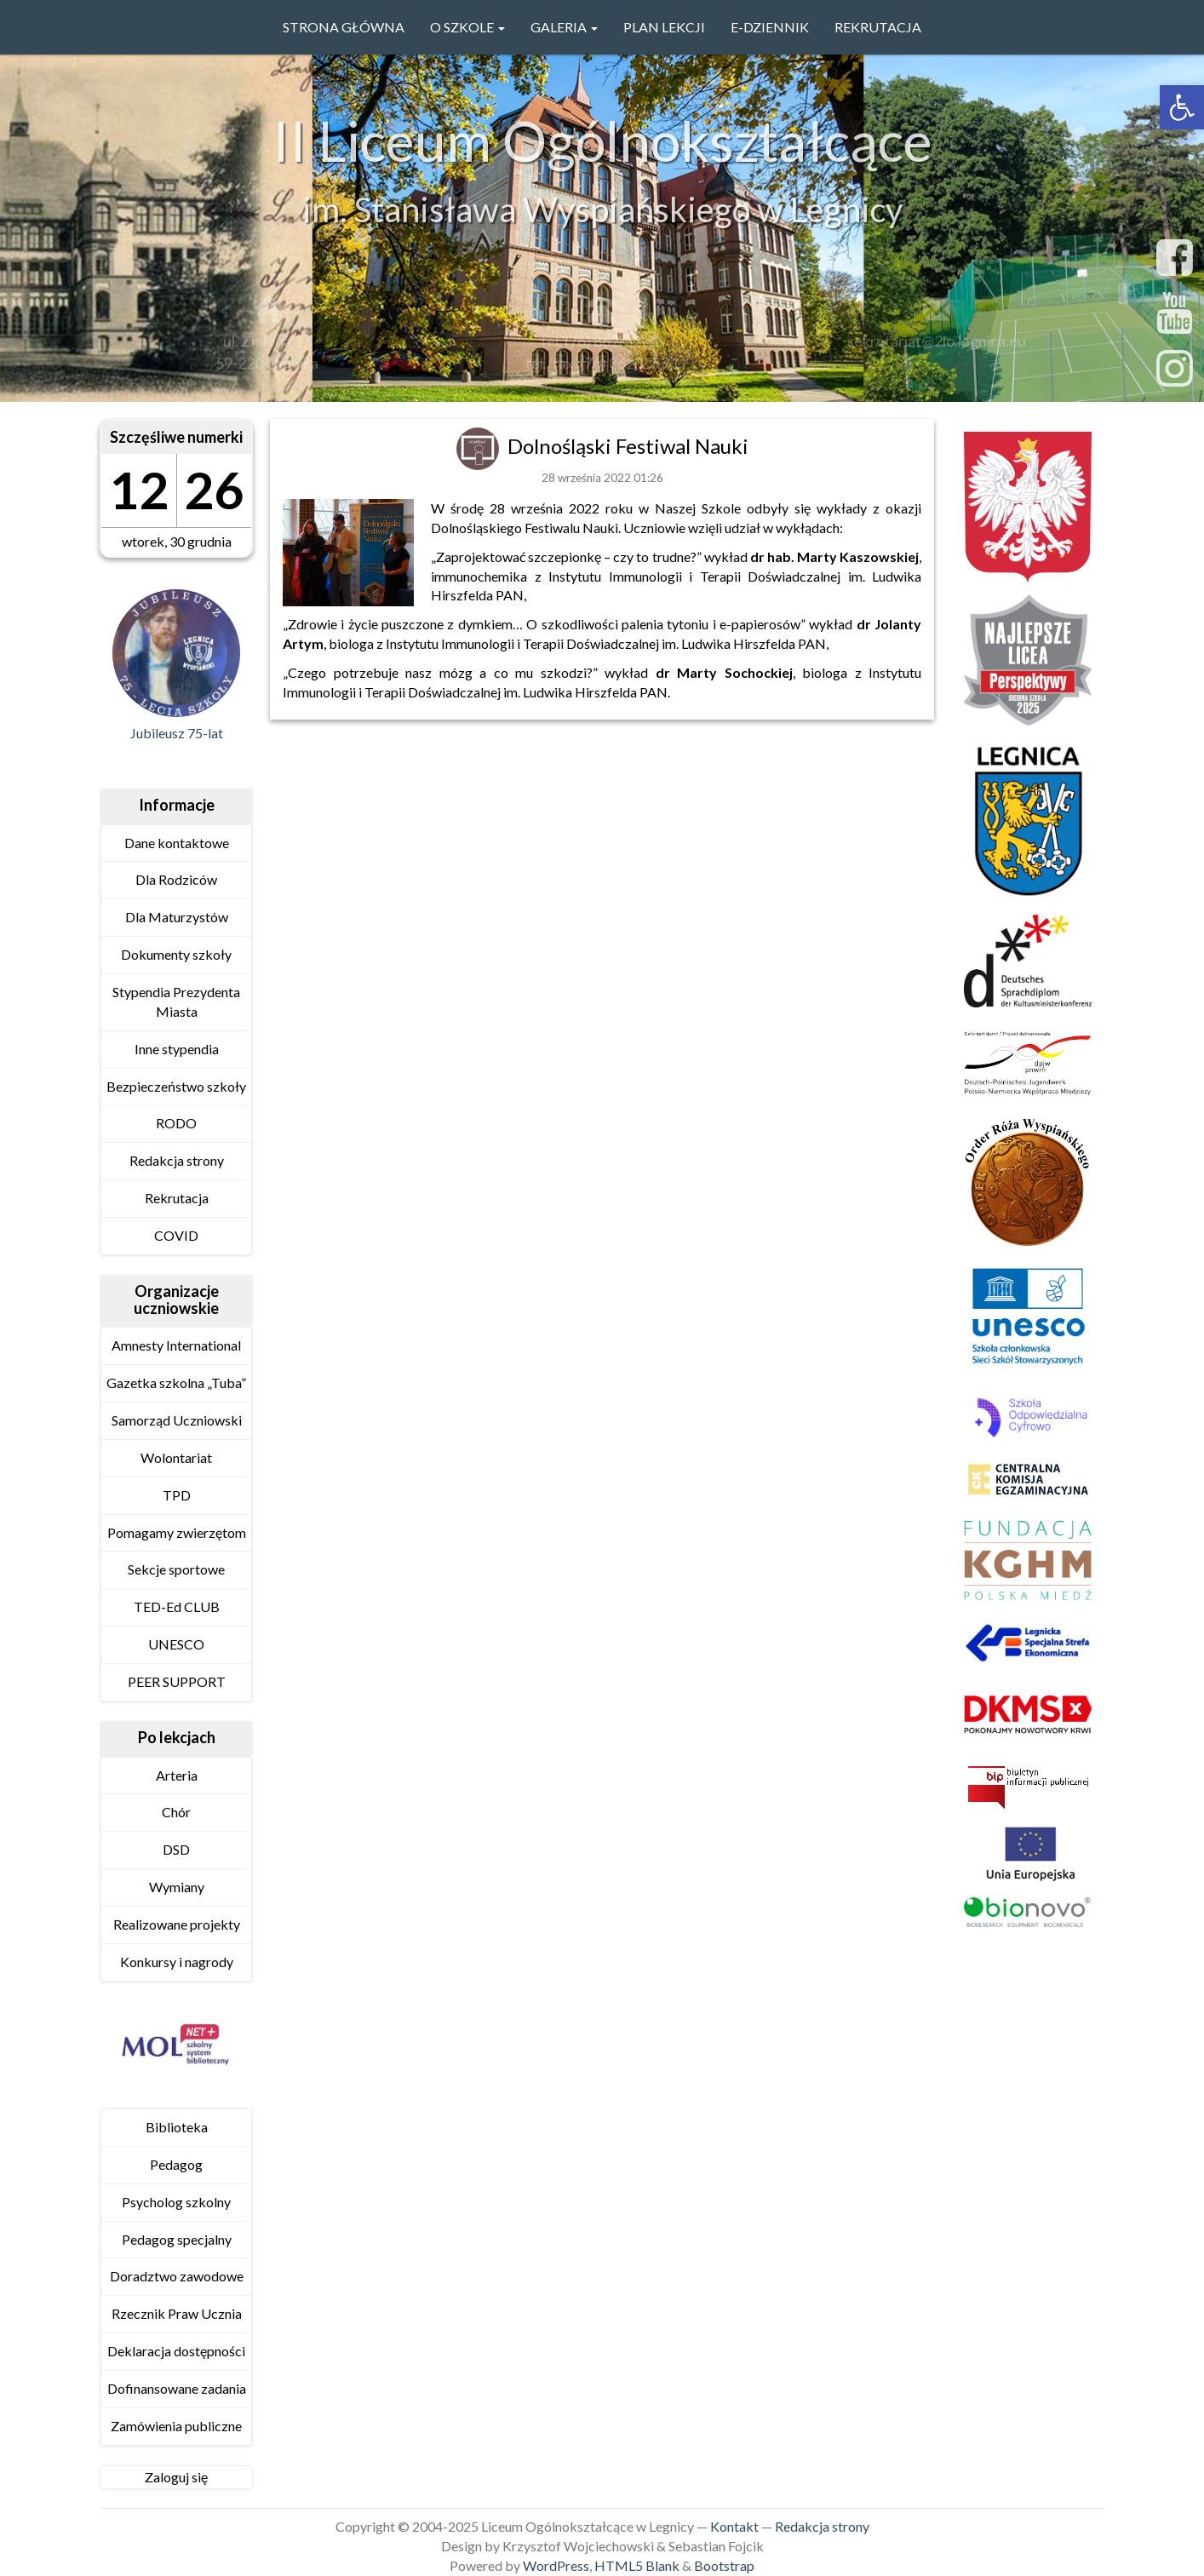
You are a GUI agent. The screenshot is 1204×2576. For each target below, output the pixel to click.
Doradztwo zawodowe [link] (177, 2276)
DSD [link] (176, 1849)
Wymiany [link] (176, 1887)
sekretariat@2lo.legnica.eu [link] (936, 345)
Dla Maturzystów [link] (176, 917)
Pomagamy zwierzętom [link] (176, 1532)
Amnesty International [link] (176, 1345)
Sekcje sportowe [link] (176, 1569)
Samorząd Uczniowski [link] (177, 1420)
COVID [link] (176, 1235)
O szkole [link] (467, 27)
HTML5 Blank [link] (636, 2565)
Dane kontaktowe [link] (176, 843)
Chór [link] (176, 1812)
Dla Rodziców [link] (176, 879)
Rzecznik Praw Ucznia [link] (177, 2313)
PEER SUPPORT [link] (177, 1681)
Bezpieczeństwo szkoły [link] (176, 1086)
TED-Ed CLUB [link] (177, 1606)
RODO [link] (176, 1123)
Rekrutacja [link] (877, 27)
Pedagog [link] (176, 2164)
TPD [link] (177, 1495)
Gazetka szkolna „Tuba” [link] (176, 1382)
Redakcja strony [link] (176, 1160)
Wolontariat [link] (176, 1457)
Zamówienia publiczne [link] (176, 2426)
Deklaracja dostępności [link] (176, 2351)
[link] (1182, 107)
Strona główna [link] (343, 27)
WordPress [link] (556, 2565)
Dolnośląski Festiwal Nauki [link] (627, 445)
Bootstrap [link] (724, 2565)
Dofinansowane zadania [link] (176, 2388)
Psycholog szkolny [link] (176, 2202)
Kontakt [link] (734, 2526)
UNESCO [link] (176, 1644)
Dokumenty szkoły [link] (176, 954)
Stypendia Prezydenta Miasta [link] (176, 1001)
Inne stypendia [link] (177, 1049)
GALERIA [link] (564, 27)
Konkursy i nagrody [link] (176, 1962)
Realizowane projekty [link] (176, 1924)
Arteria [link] (177, 1775)
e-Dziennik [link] (770, 27)
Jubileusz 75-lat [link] (176, 733)
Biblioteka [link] (177, 2127)
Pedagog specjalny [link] (177, 2239)
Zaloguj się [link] (176, 2477)
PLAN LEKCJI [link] (664, 27)
